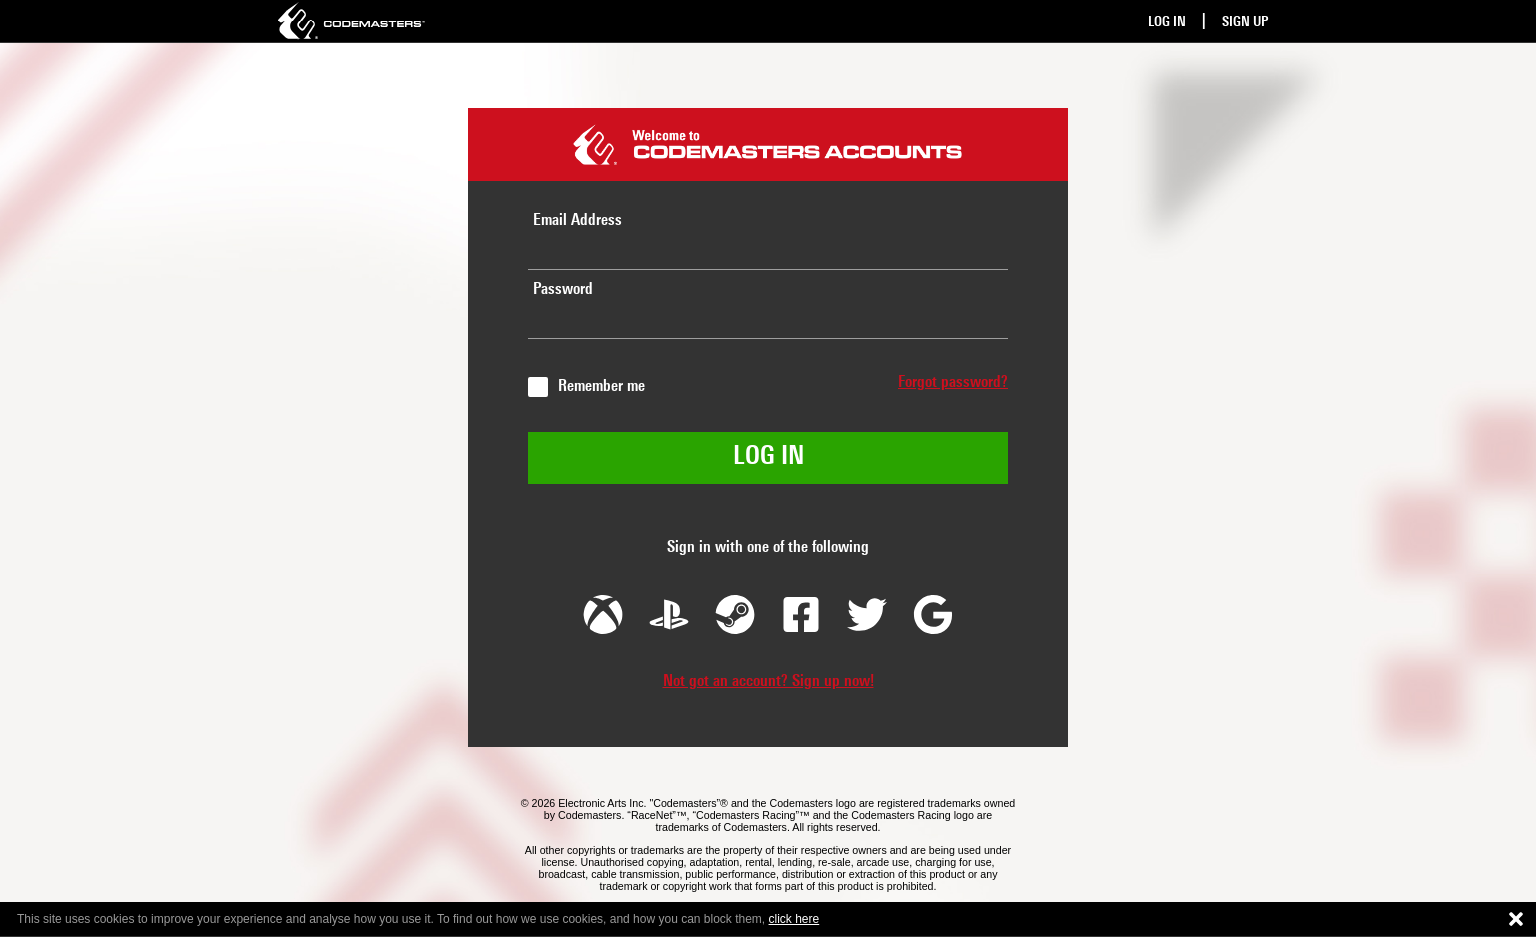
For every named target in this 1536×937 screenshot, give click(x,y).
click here (794, 919)
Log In (1167, 22)
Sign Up (1245, 22)
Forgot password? (953, 383)
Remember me (601, 387)
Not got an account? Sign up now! (768, 682)
